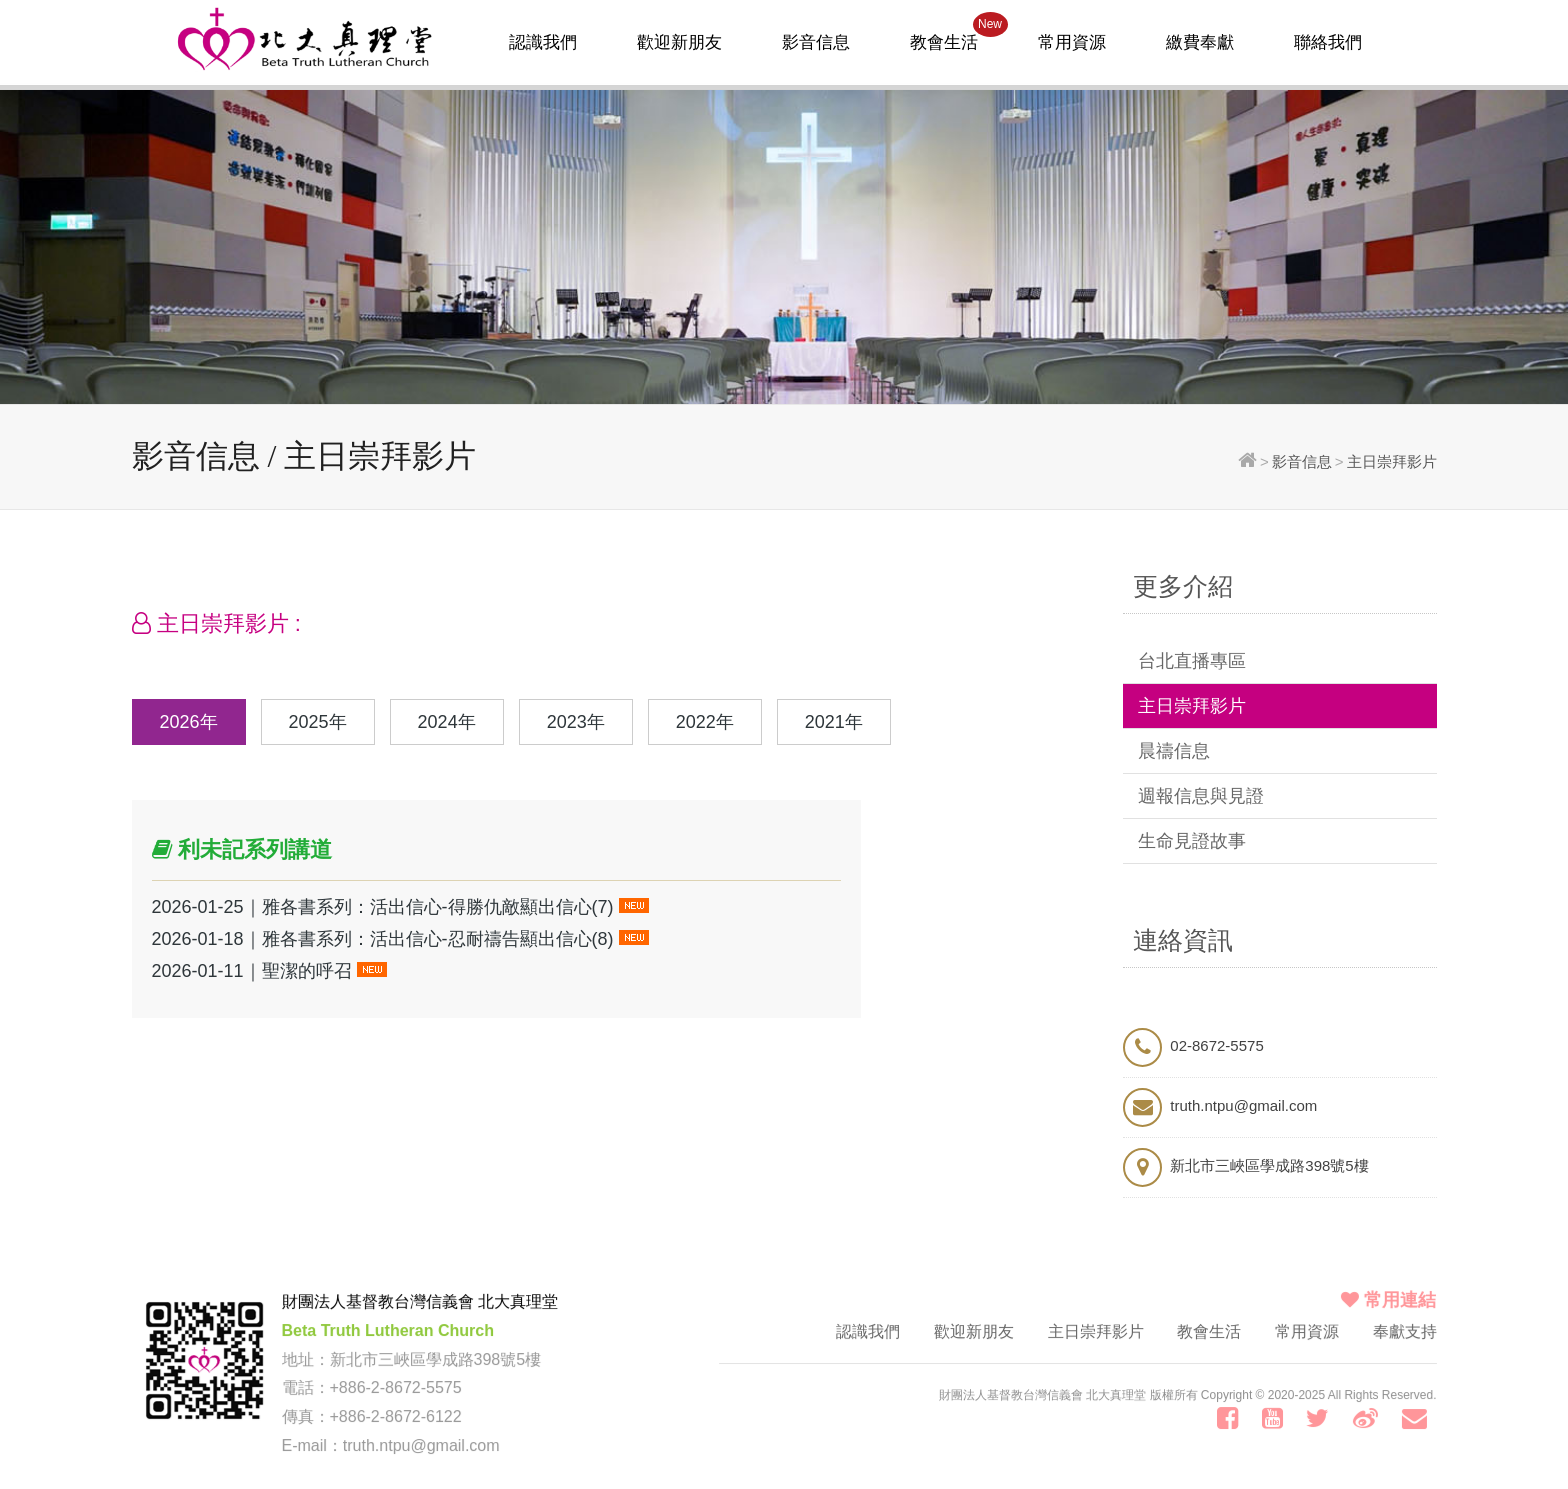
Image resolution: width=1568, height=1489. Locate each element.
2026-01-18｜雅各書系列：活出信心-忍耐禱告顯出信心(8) (383, 939)
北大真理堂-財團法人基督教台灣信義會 (305, 37)
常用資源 (1072, 42)
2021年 (834, 722)
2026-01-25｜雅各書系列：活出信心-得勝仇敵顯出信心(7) (383, 907)
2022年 (705, 722)
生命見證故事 (1192, 841)
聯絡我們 (1328, 42)
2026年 (189, 722)
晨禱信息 (1174, 751)
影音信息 (816, 42)
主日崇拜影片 (1192, 706)
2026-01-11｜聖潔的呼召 (252, 971)
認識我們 (543, 42)
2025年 (318, 722)
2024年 (447, 722)
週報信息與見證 (1201, 796)
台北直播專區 (1192, 661)
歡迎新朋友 (679, 42)
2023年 (576, 722)
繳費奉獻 (1200, 42)
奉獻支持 (1402, 1333)
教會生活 (959, 32)
